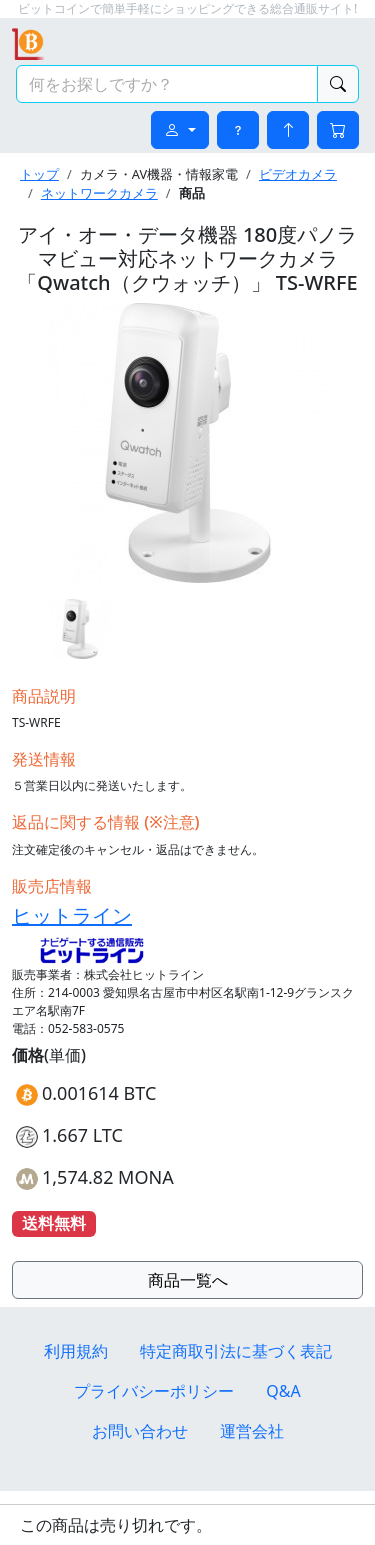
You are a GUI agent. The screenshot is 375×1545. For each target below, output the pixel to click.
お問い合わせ (140, 1431)
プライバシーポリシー (154, 1391)
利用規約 (76, 1351)
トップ (39, 174)
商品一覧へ (188, 1280)
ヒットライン (72, 915)
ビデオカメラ (298, 174)
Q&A (283, 1391)
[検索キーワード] (167, 84)
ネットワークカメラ (99, 193)
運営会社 (252, 1431)
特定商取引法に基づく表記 (236, 1351)
